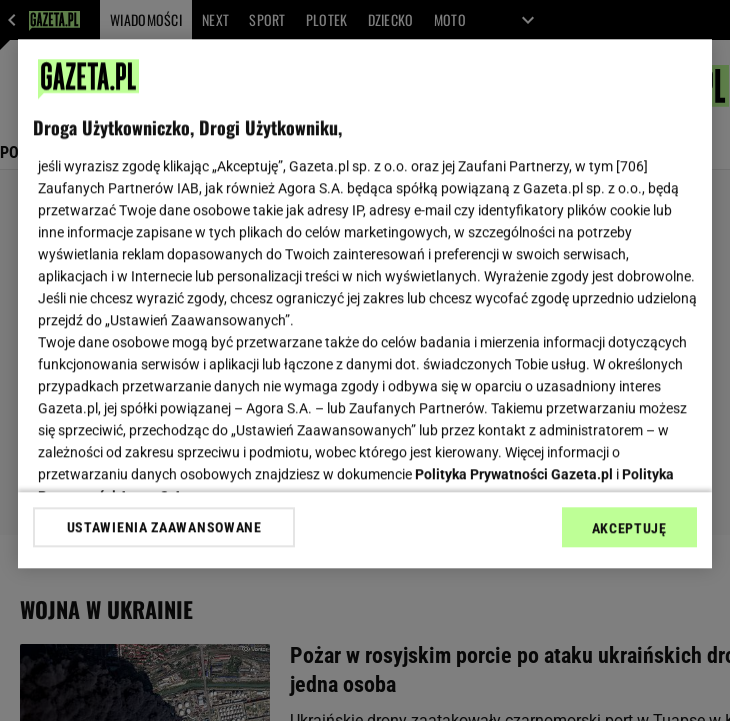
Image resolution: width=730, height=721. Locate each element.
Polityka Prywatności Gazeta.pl (514, 474)
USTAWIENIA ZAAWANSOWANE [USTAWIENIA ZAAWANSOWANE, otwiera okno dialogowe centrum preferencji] (164, 527)
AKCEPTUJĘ (629, 528)
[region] (365, 303)
